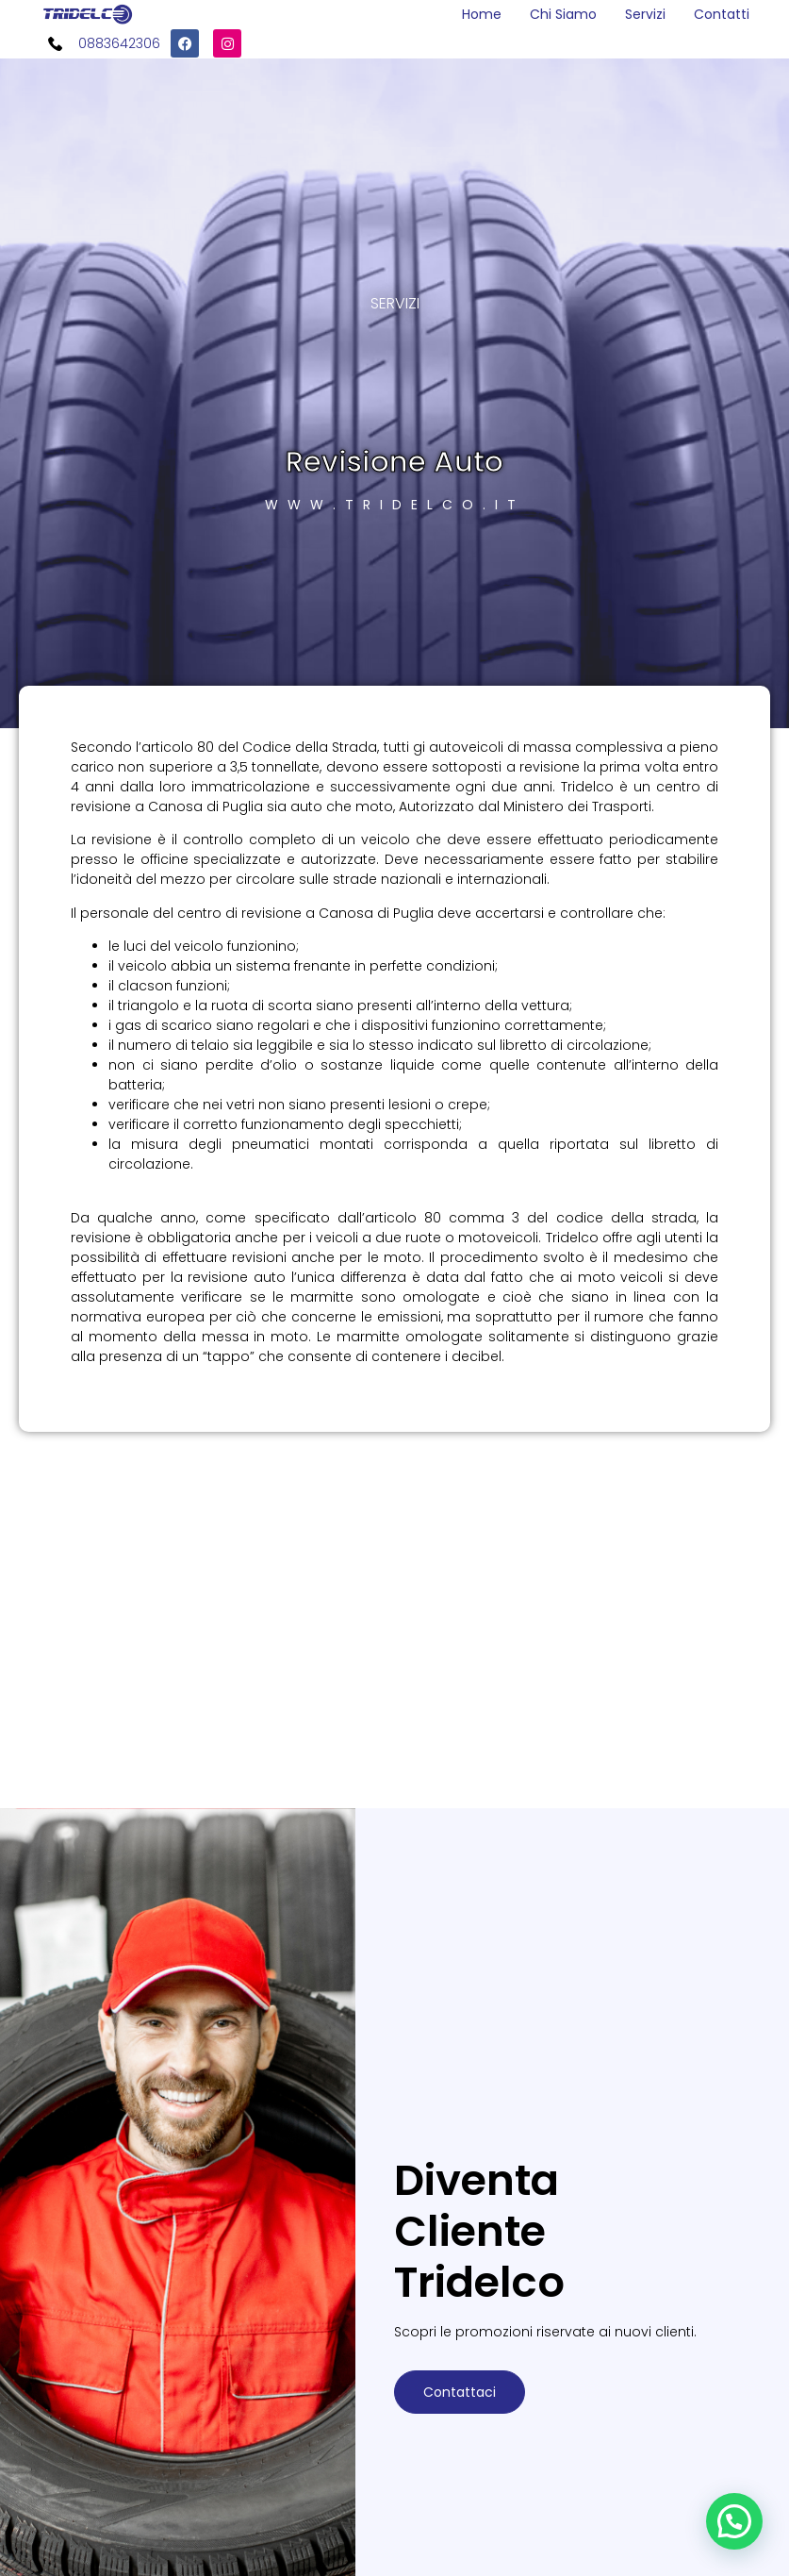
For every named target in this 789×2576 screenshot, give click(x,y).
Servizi (645, 14)
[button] (734, 2521)
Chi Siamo (563, 14)
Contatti (721, 14)
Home (481, 14)
